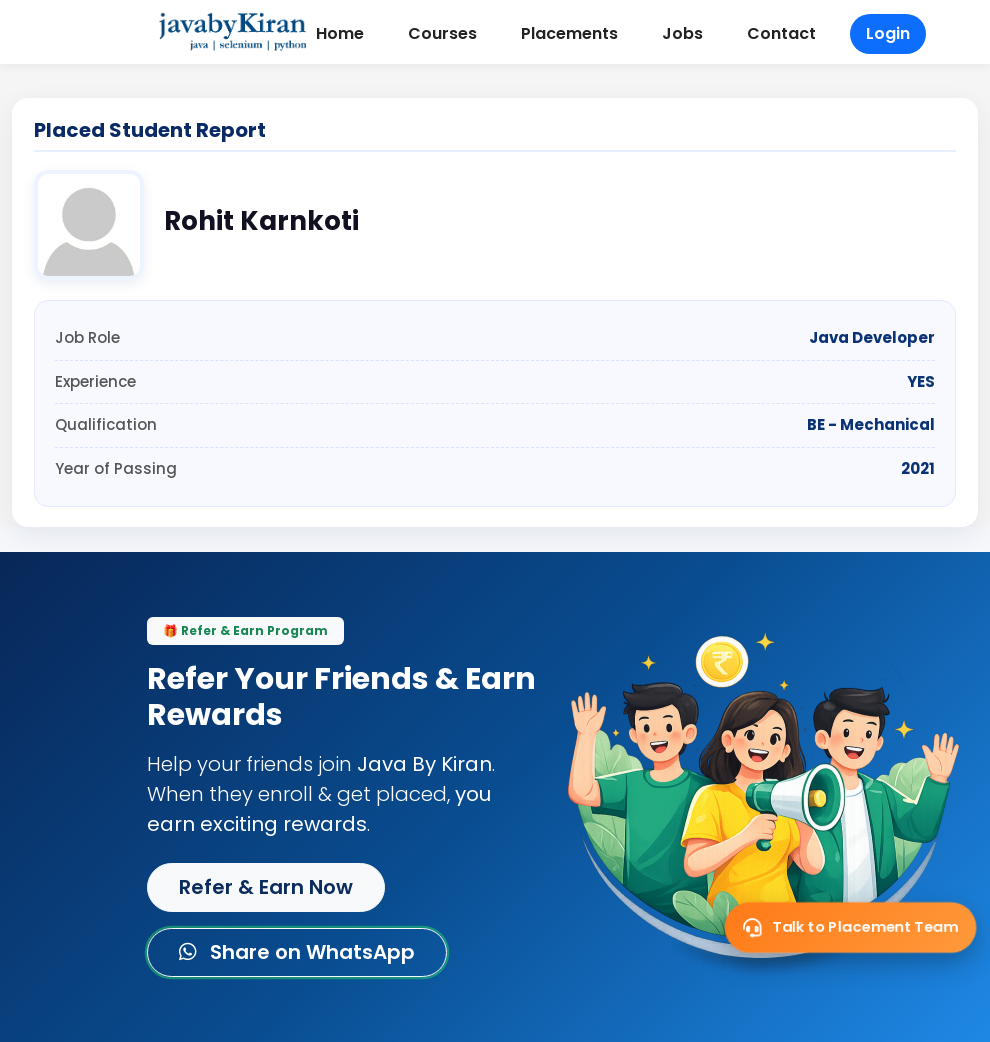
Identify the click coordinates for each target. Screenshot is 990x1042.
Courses (442, 33)
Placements (569, 33)
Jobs (682, 33)
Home (340, 33)
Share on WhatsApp (297, 952)
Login (888, 33)
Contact (781, 33)
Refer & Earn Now (266, 887)
